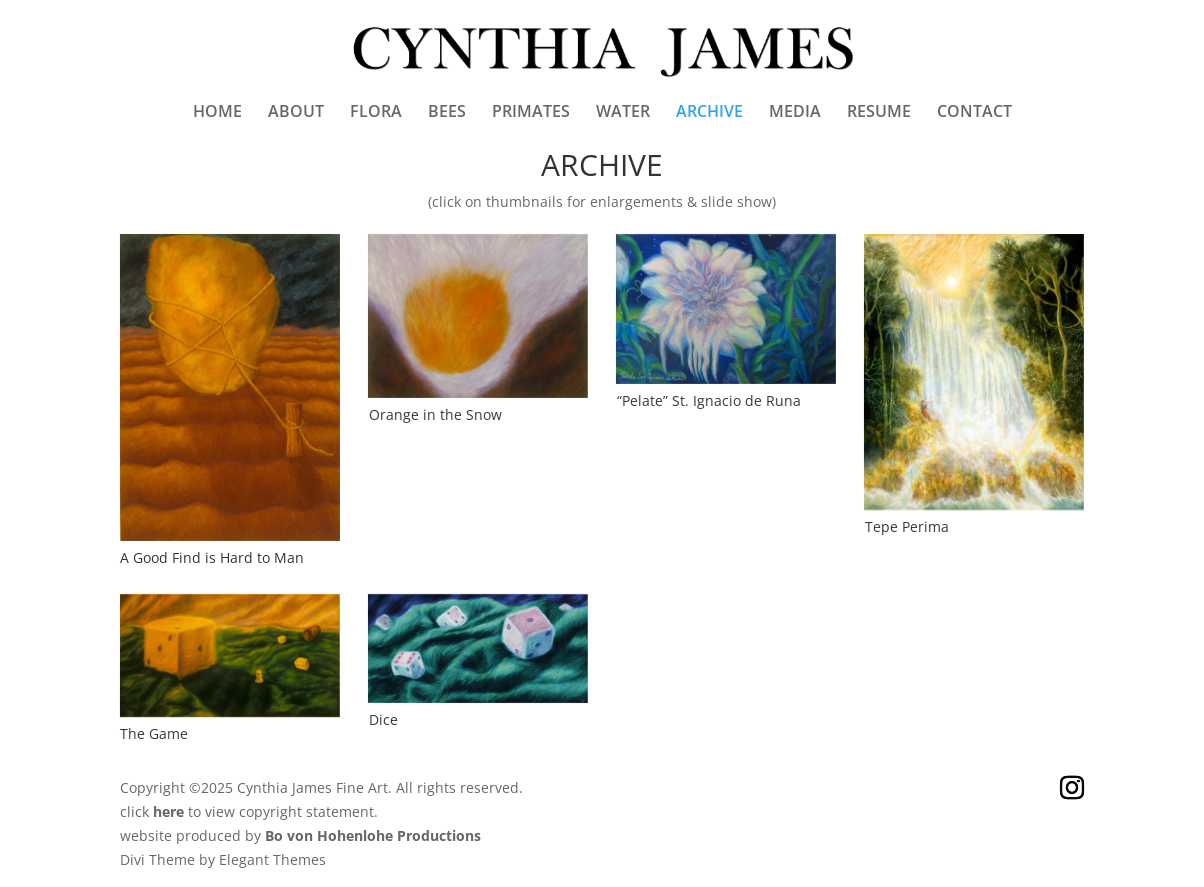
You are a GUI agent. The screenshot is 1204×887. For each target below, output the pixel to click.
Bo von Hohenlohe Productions (373, 835)
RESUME (879, 113)
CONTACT (974, 113)
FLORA (376, 113)
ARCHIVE (709, 113)
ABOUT (296, 113)
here (168, 811)
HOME (217, 113)
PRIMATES (531, 113)
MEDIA (795, 113)
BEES (447, 113)
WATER (623, 113)
